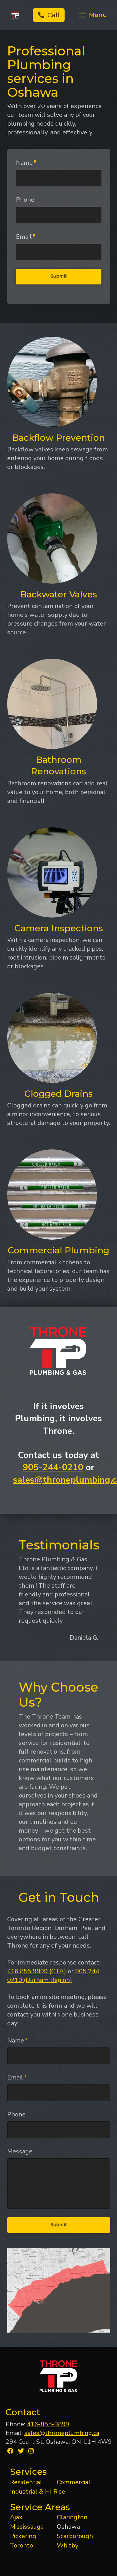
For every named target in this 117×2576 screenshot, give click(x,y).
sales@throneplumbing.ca (61, 2433)
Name (26, 163)
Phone (25, 200)
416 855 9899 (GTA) (36, 1971)
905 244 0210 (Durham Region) (53, 1975)
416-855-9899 (48, 2424)
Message (19, 2151)
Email (26, 237)
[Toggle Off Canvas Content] (92, 15)
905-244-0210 (53, 1467)
